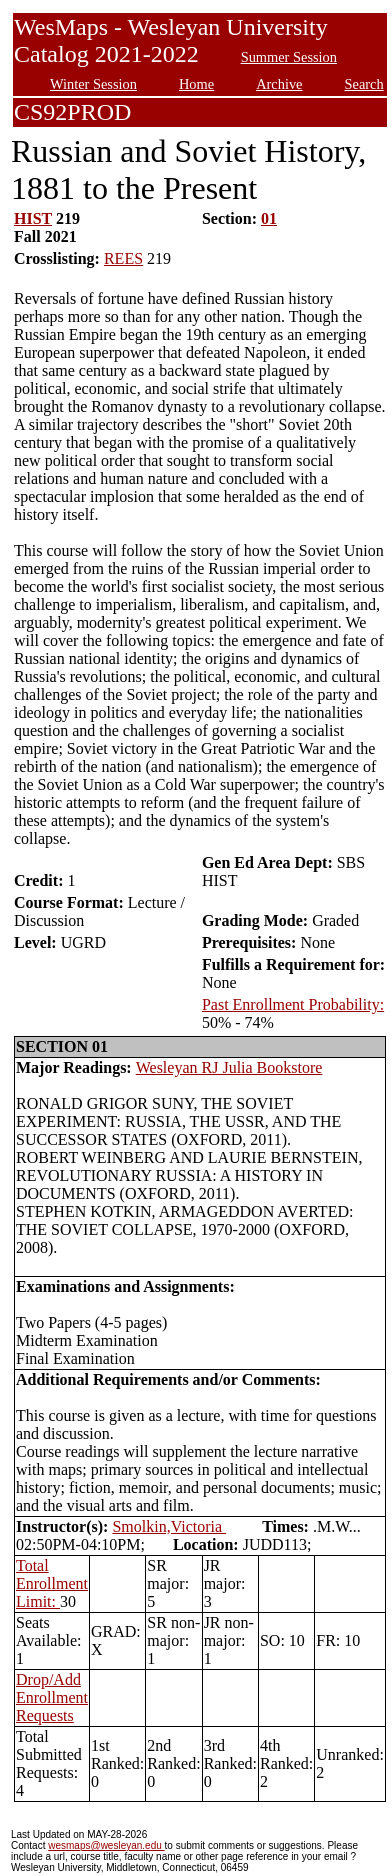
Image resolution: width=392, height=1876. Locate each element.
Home (196, 84)
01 (269, 218)
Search (364, 84)
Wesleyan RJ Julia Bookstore (229, 1067)
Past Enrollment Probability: (293, 1004)
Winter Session (93, 84)
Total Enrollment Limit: (52, 1583)
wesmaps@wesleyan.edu (106, 1845)
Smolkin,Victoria (169, 1526)
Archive (279, 84)
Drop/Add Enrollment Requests (52, 1697)
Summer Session (289, 57)
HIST (33, 218)
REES (123, 258)
